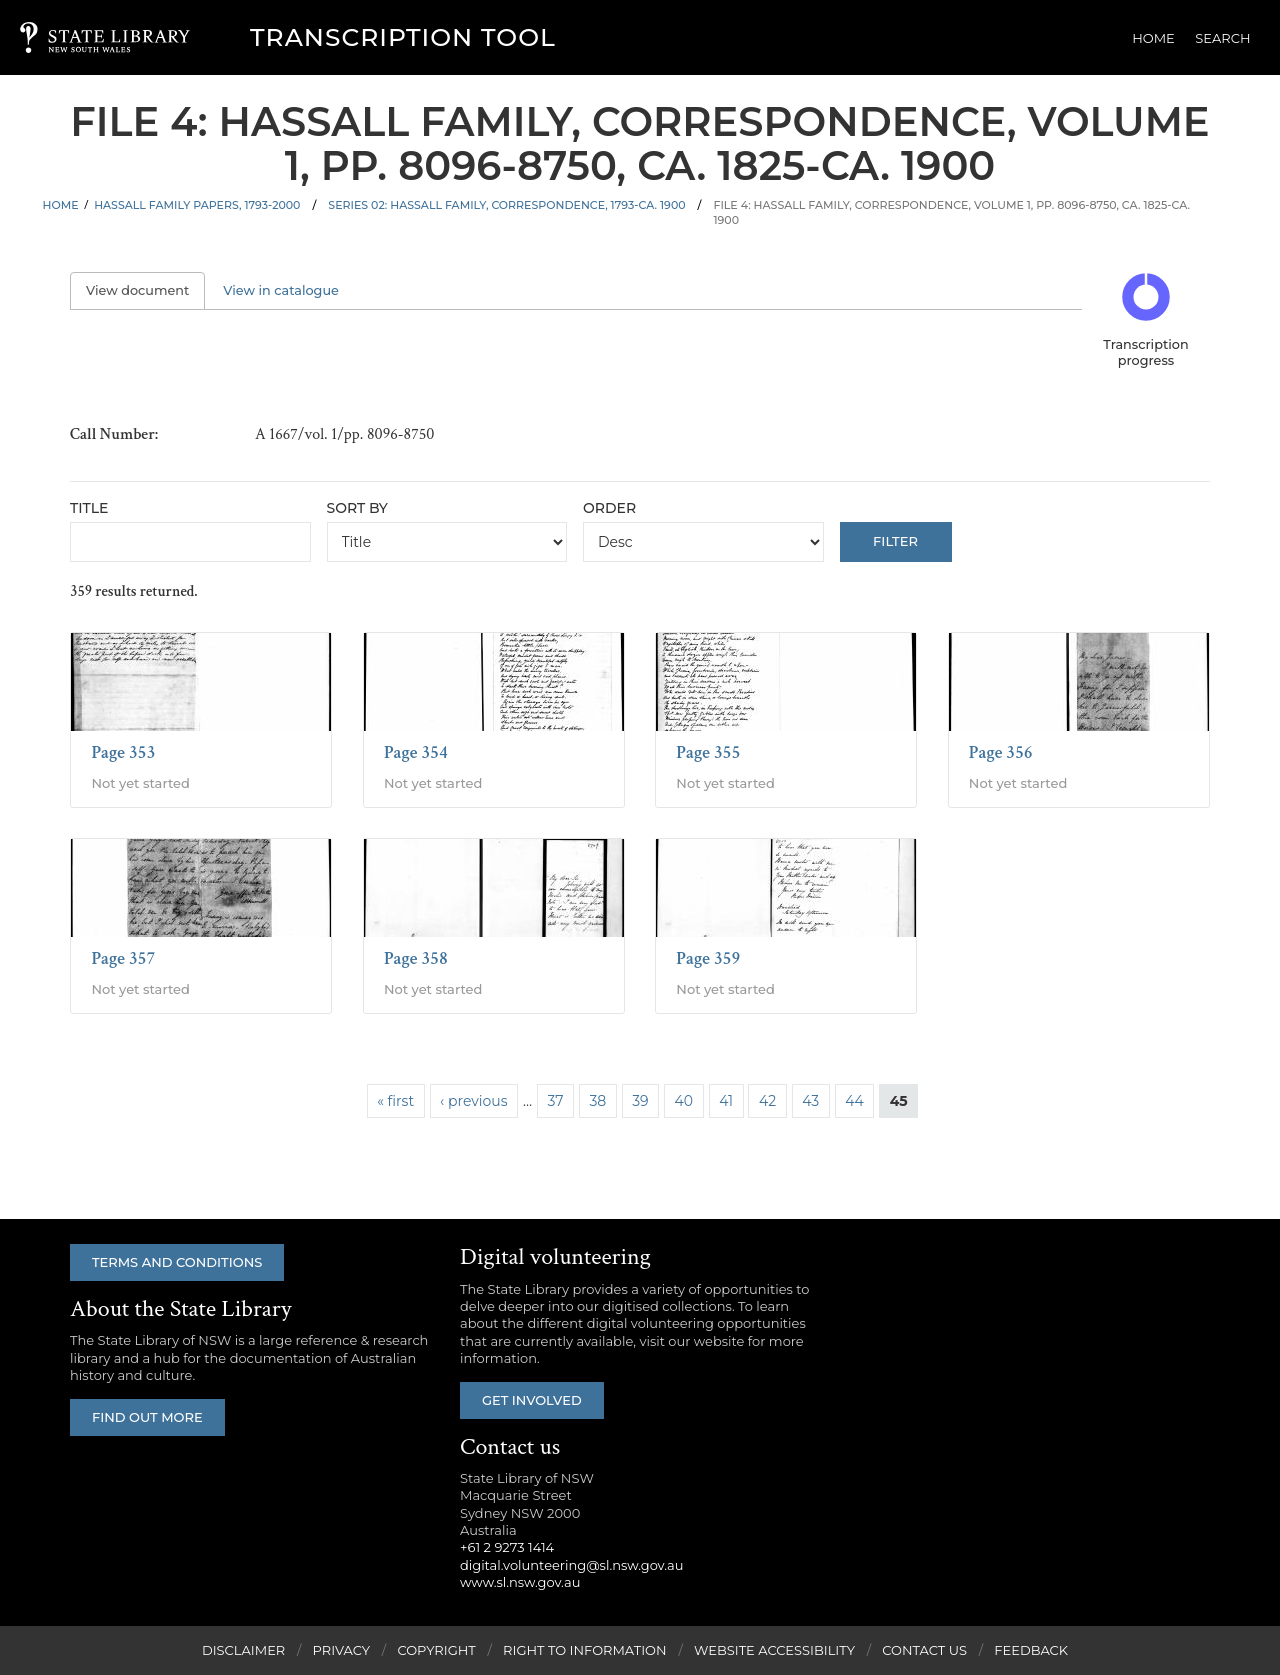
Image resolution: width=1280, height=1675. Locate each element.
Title (89, 508)
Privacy (341, 1650)
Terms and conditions (177, 1262)
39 (640, 1101)
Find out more (147, 1417)
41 (726, 1101)
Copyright (436, 1650)
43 (810, 1101)
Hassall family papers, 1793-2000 (197, 205)
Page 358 (416, 958)
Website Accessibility (774, 1650)
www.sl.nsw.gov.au (520, 1582)
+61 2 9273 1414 (507, 1547)
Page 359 (708, 958)
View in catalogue (281, 290)
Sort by (357, 508)
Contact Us (924, 1650)
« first (395, 1101)
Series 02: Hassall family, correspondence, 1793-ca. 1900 (506, 205)
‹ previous (473, 1101)
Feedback (1031, 1650)
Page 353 (123, 752)
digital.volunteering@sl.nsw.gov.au (572, 1565)
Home (1154, 38)
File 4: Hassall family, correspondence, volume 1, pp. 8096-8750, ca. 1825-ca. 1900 (951, 212)
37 (555, 1101)
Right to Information (585, 1650)
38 (597, 1101)
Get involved (532, 1400)
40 (684, 1101)
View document (145, 290)
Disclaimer (243, 1650)
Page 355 (708, 752)
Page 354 (416, 752)
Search (1223, 38)
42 (767, 1101)
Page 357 (123, 958)
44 (854, 1101)
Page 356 (1001, 752)
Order (609, 508)
